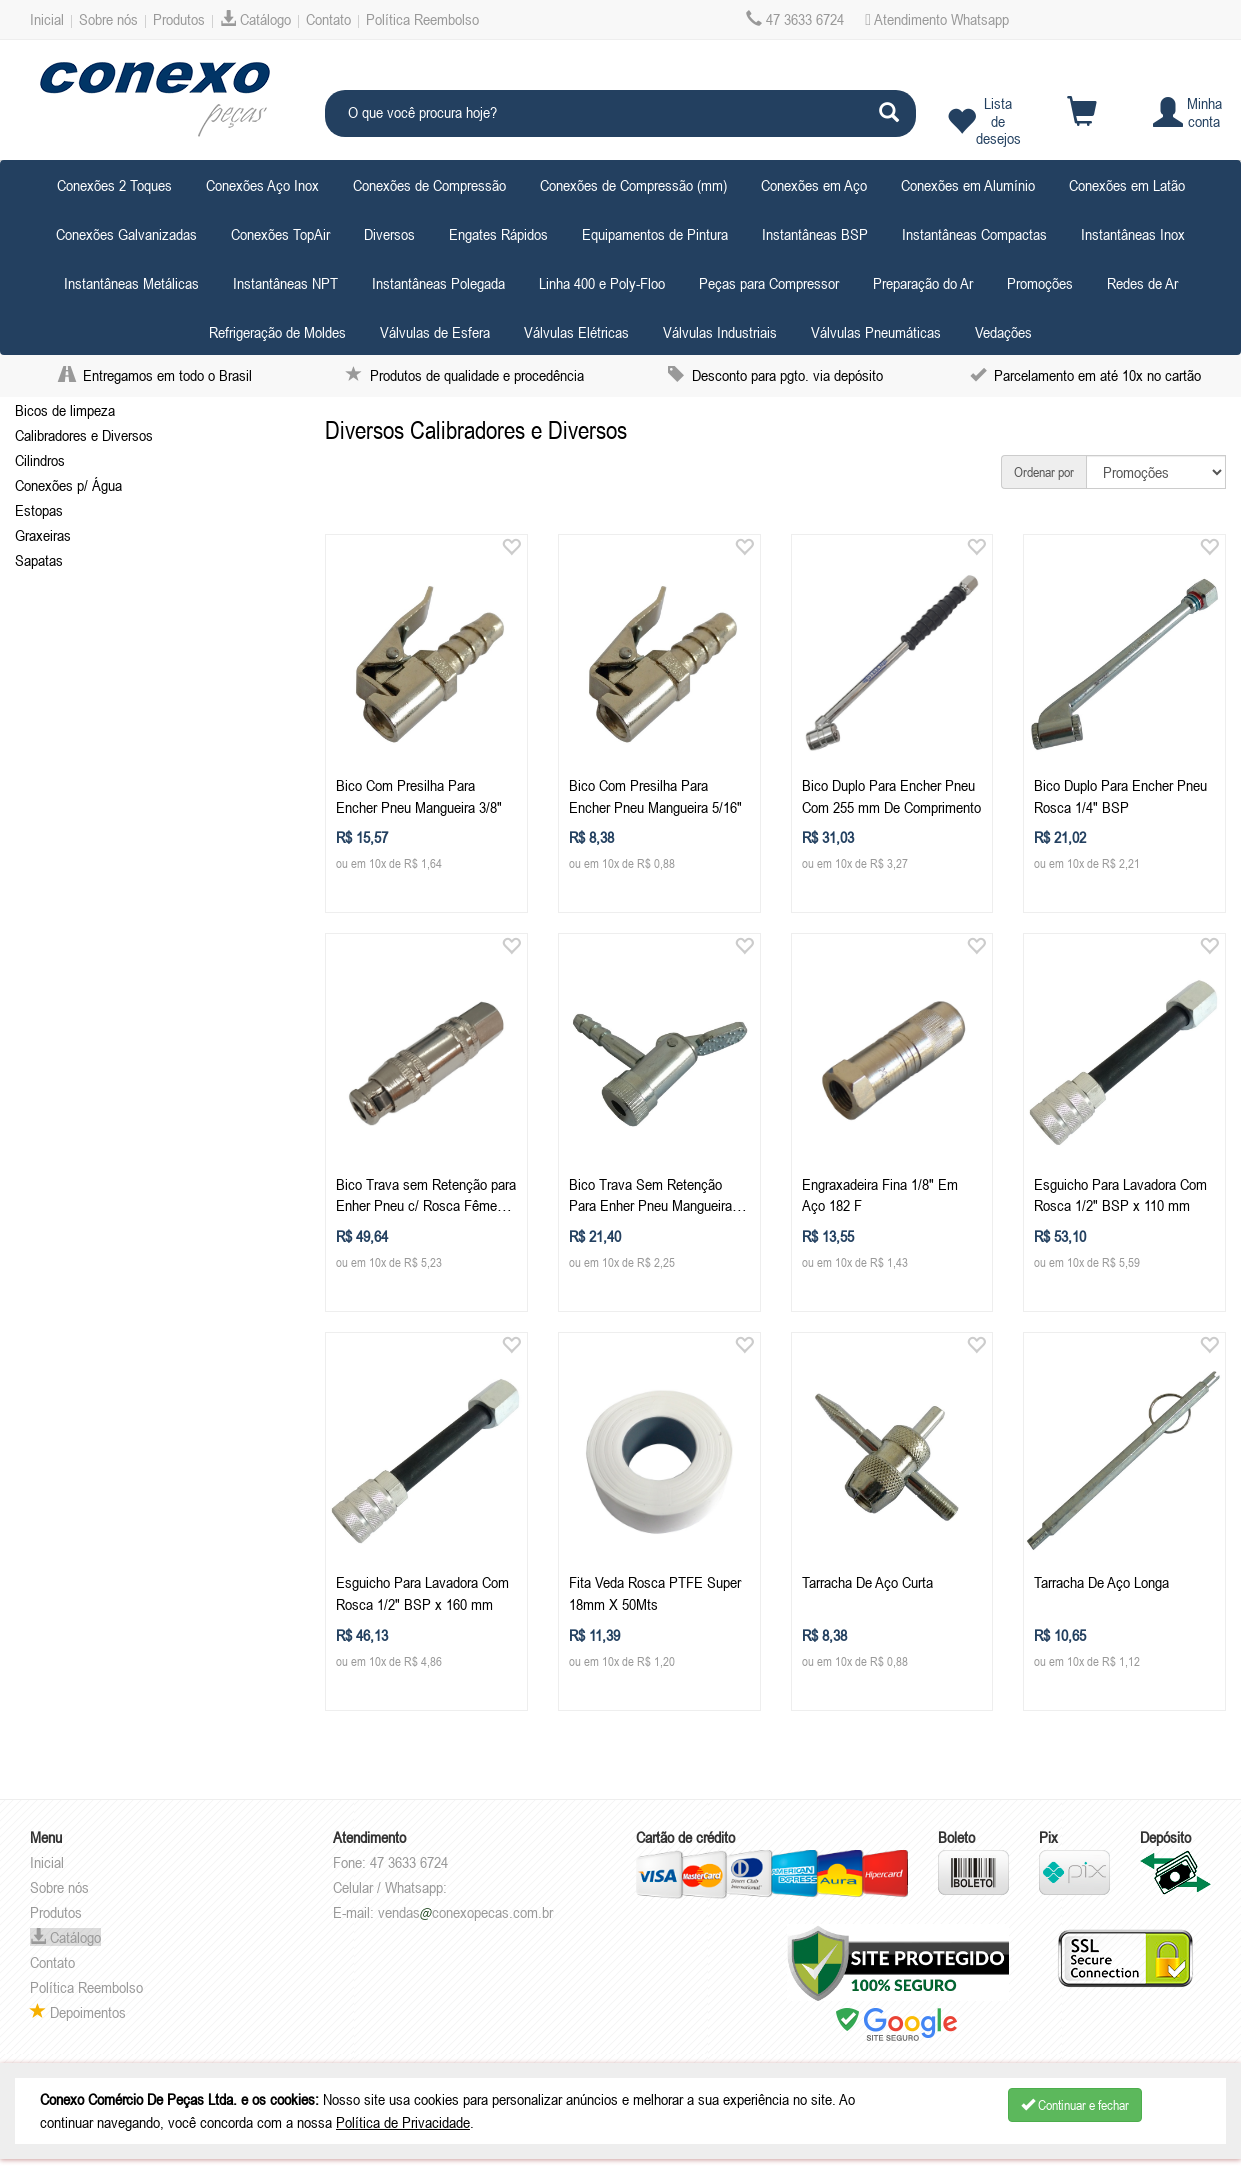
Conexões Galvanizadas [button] (126, 234)
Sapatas (39, 560)
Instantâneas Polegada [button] (438, 283)
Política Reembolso (422, 19)
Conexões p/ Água (68, 485)
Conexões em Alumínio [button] (968, 185)
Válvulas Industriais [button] (720, 332)
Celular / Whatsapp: (390, 1887)
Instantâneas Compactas (974, 234)
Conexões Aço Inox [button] (262, 185)
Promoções (1040, 283)
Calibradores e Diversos (84, 435)
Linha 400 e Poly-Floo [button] (602, 283)
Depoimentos (78, 2012)
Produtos (179, 19)
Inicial (47, 19)
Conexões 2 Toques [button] (114, 185)
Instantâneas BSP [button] (815, 234)
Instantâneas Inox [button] (1133, 234)
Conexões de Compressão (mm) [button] (633, 185)
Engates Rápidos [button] (498, 234)
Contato (328, 19)
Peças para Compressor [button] (769, 283)
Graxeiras (43, 535)
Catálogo (255, 19)
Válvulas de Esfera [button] (435, 332)
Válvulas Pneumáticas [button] (876, 332)
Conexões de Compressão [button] (429, 185)
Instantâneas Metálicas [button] (131, 283)
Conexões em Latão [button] (1127, 185)
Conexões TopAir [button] (280, 234)
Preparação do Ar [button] (923, 283)
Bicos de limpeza (65, 410)
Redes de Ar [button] (1142, 283)
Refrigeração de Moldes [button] (277, 332)
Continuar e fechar (1075, 2105)
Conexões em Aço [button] (814, 185)
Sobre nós (108, 19)
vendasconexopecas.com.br (465, 1912)
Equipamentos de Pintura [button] (655, 234)
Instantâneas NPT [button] (285, 283)
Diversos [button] (389, 234)
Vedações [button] (1003, 332)
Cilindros (40, 460)
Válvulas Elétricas (576, 332)
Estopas (39, 510)
